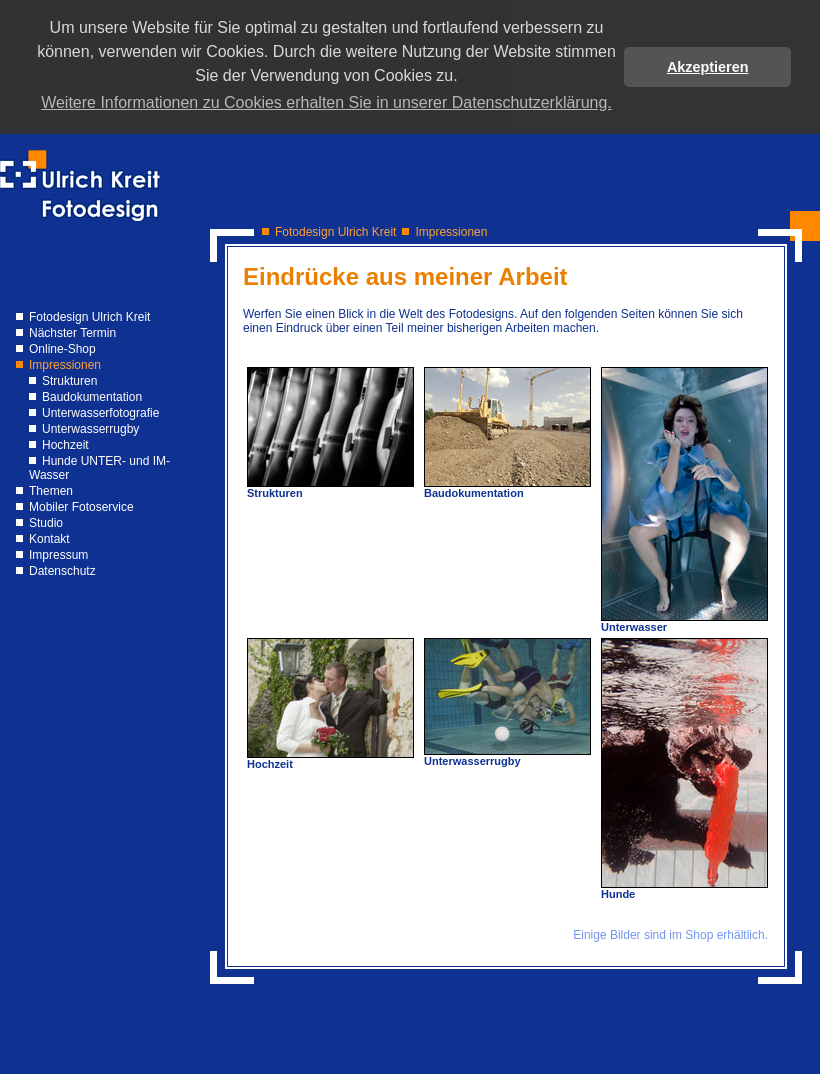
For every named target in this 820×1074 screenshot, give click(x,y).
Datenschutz (62, 571)
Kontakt (49, 539)
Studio (46, 523)
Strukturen (69, 381)
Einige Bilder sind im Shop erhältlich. (670, 935)
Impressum (58, 555)
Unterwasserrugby (90, 429)
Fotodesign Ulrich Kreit (89, 317)
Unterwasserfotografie (100, 413)
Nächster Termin (72, 333)
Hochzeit (65, 445)
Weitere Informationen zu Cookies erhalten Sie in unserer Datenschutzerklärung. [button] (326, 102)
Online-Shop (62, 349)
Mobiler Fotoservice (81, 507)
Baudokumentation (92, 397)
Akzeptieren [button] (708, 67)
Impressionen (65, 365)
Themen (51, 491)
